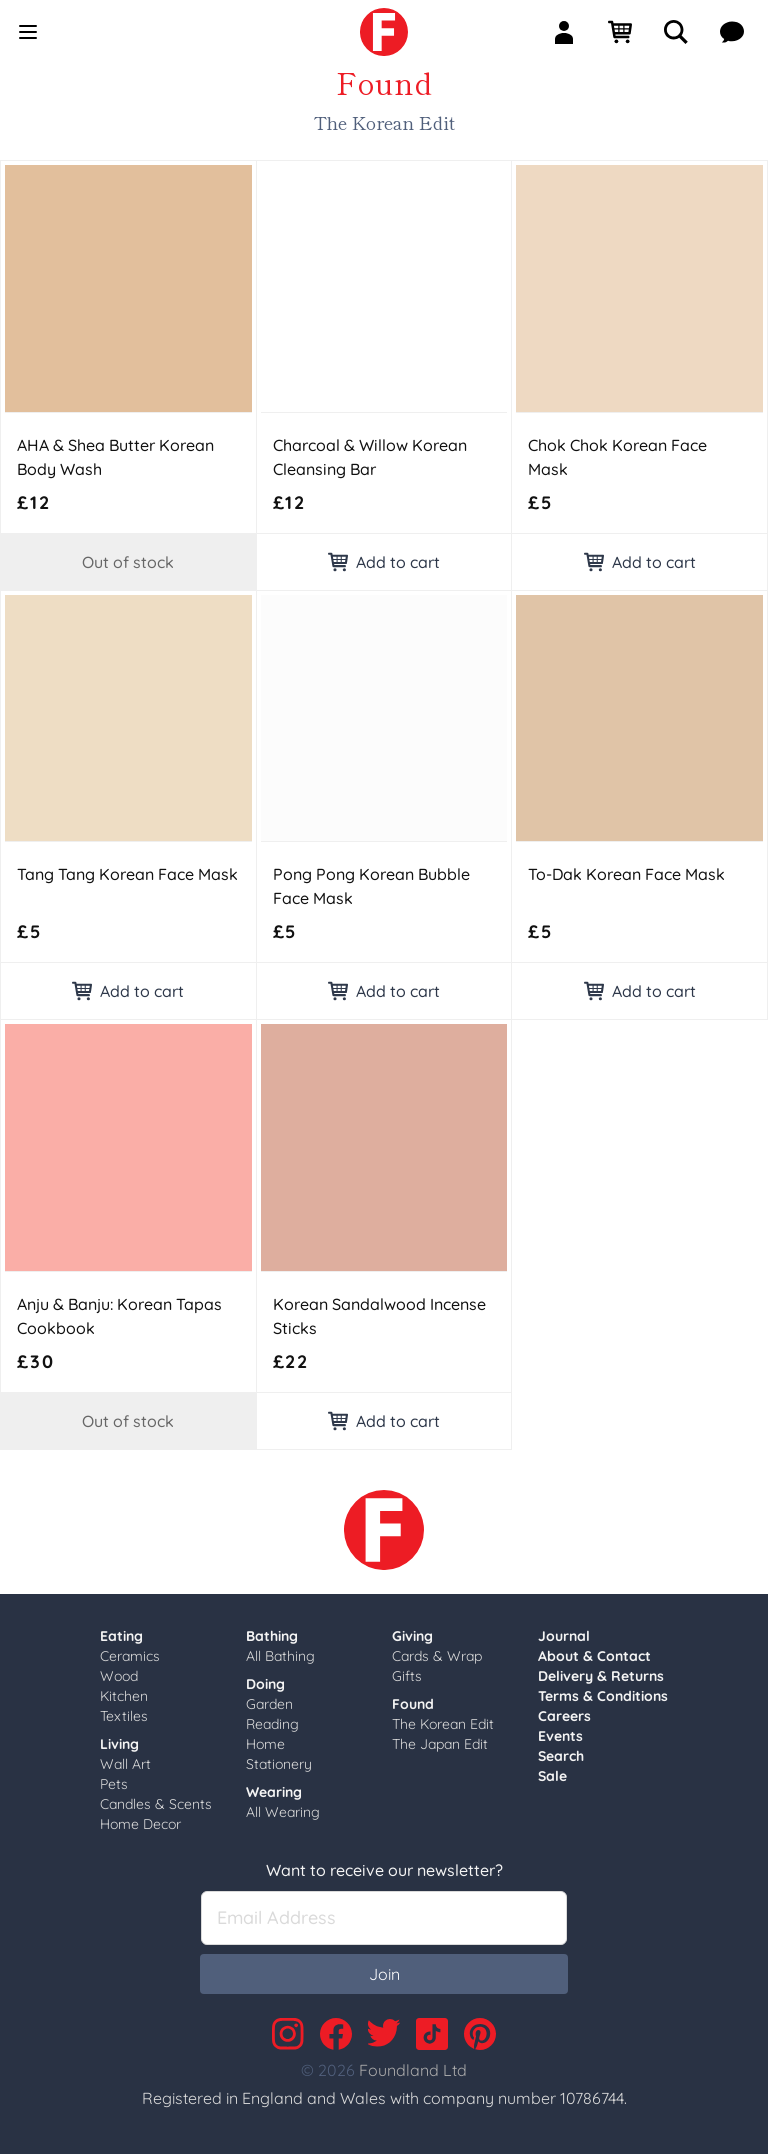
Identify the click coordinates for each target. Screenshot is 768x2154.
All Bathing (280, 1656)
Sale (552, 1776)
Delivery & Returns (601, 1676)
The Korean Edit (443, 1724)
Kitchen (124, 1696)
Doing (265, 1684)
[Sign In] (572, 32)
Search (561, 1756)
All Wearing (283, 1812)
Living (119, 1744)
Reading (272, 1724)
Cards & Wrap (437, 1656)
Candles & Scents (156, 1804)
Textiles (124, 1716)
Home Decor (140, 1824)
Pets (114, 1784)
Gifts (407, 1676)
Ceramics (130, 1656)
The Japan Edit (440, 1744)
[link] (384, 32)
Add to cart (384, 562)
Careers (564, 1716)
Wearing (274, 1792)
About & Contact (594, 1656)
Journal (564, 1636)
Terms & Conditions (603, 1696)
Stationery (279, 1764)
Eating (121, 1636)
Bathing (272, 1636)
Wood (119, 1676)
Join (384, 1974)
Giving (412, 1636)
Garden (269, 1704)
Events (560, 1736)
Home (265, 1744)
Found (413, 1704)
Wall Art (125, 1764)
